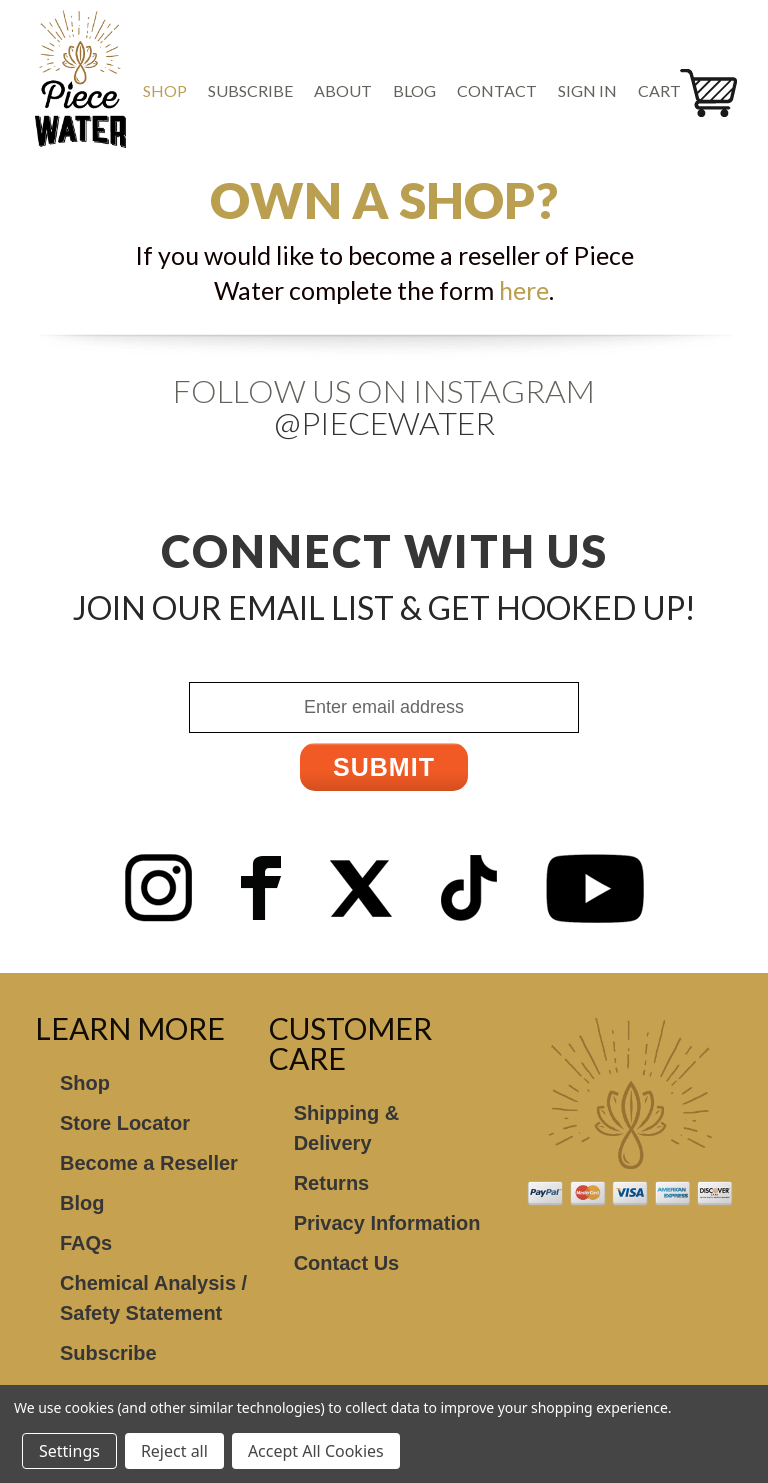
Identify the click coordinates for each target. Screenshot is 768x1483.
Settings (69, 1451)
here (524, 290)
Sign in (587, 90)
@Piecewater (384, 422)
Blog (414, 90)
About (343, 90)
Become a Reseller (149, 1163)
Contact (497, 90)
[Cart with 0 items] (666, 91)
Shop (165, 90)
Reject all (174, 1451)
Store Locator (125, 1123)
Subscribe (250, 90)
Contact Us (347, 1263)
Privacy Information (387, 1223)
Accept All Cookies (316, 1451)
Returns (332, 1183)
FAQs (86, 1243)
